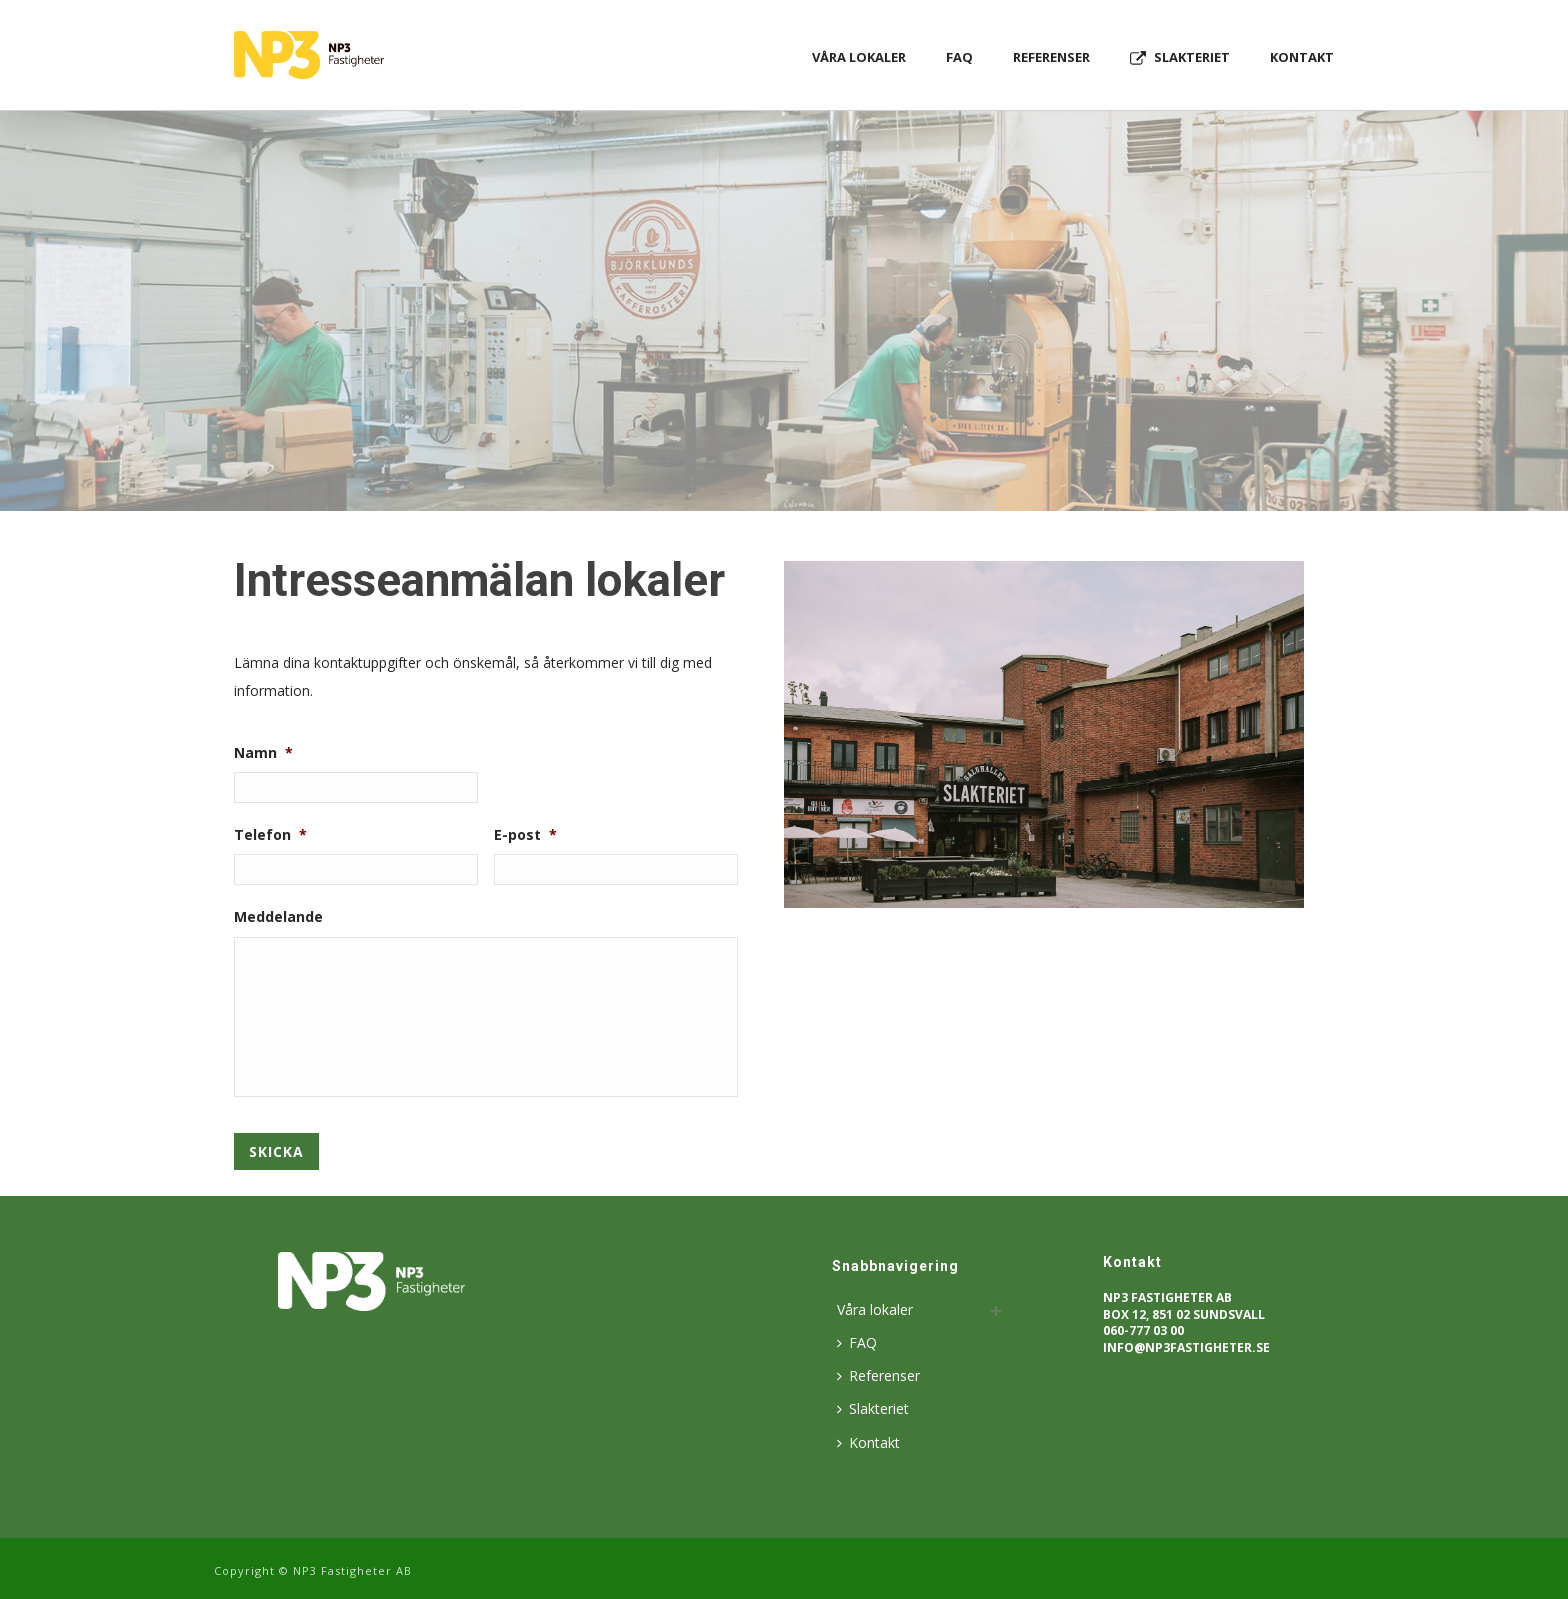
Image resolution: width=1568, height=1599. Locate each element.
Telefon (270, 835)
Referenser (1051, 57)
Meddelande (278, 917)
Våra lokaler (859, 57)
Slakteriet (1180, 57)
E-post (525, 835)
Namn (263, 753)
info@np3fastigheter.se (1186, 1347)
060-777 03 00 (1143, 1330)
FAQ (959, 57)
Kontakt (1302, 57)
